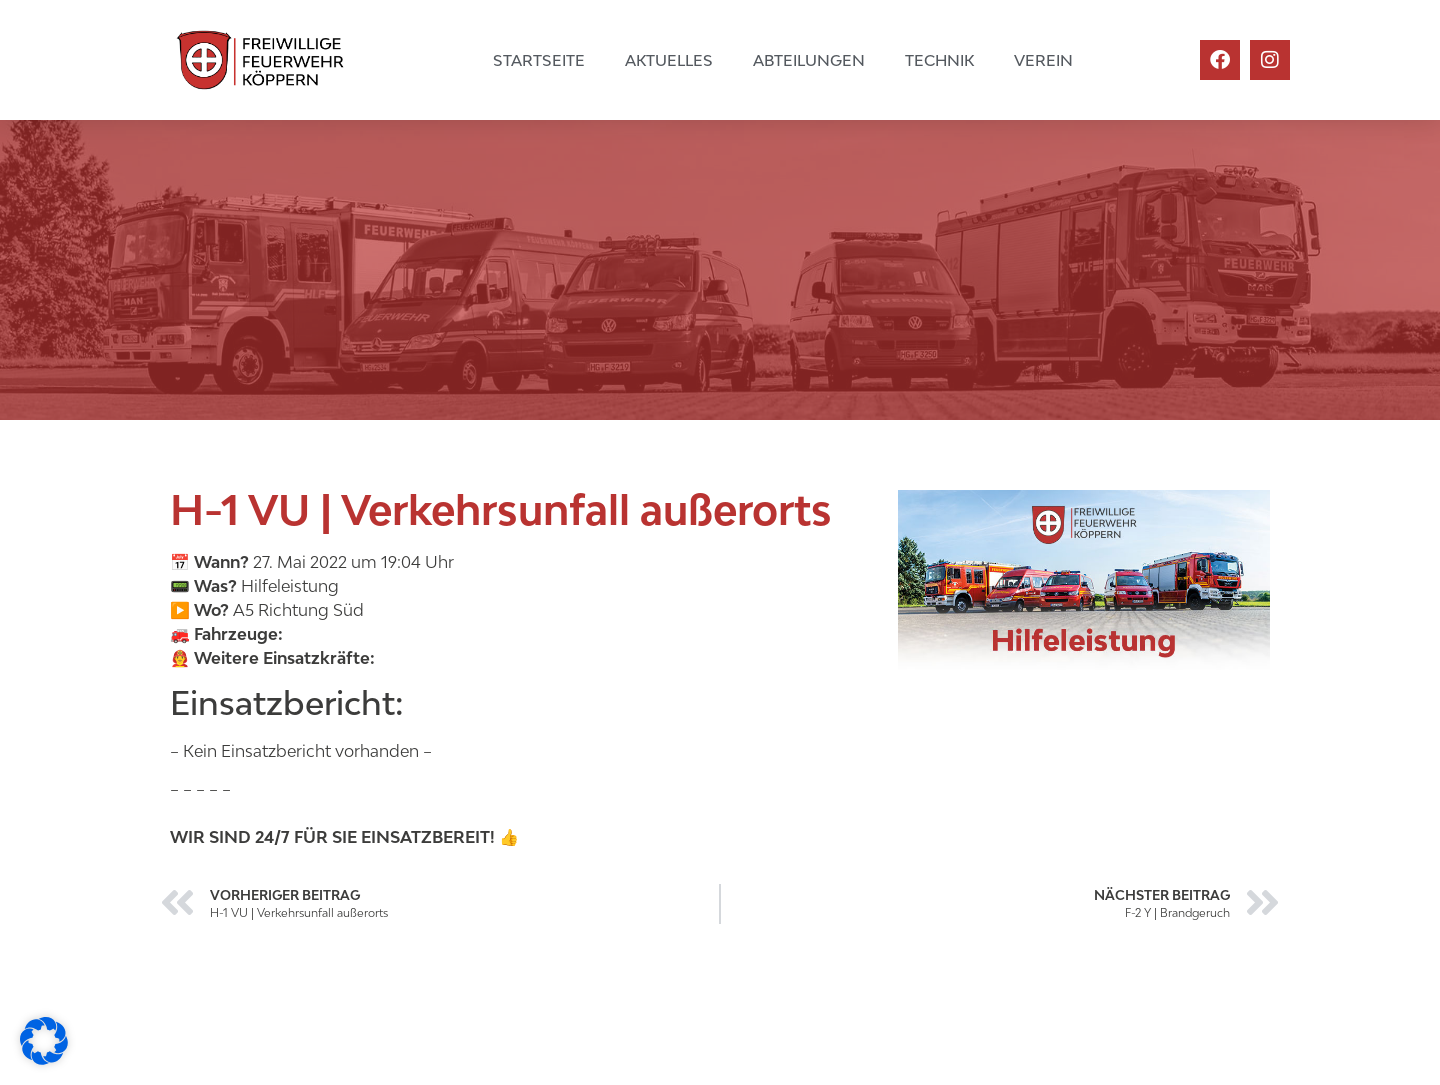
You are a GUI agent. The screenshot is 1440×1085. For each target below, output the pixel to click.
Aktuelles (669, 60)
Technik (939, 60)
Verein (1043, 60)
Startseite (539, 60)
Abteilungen (809, 60)
